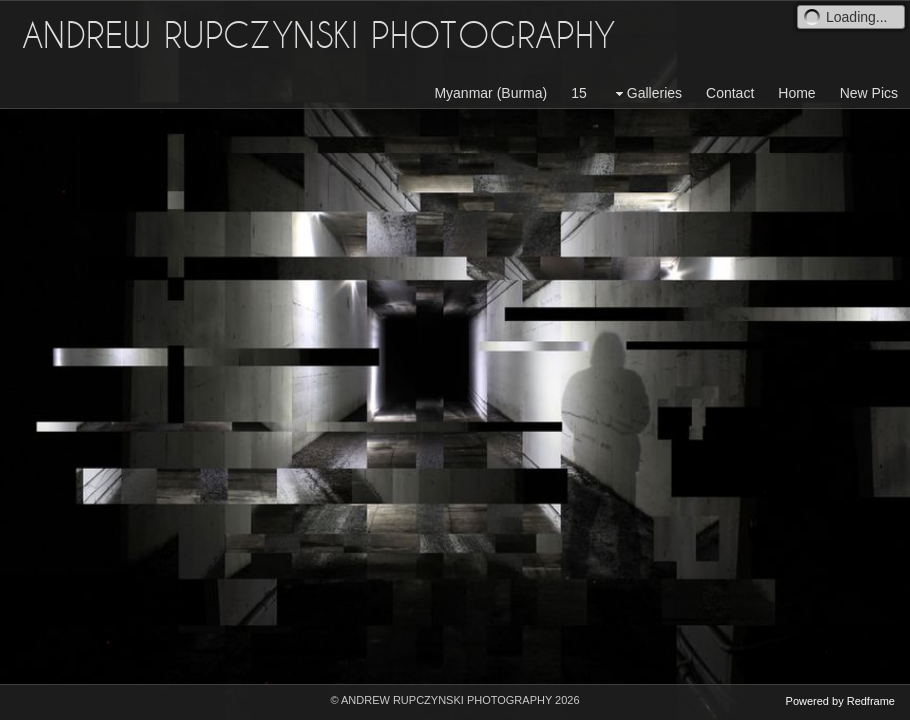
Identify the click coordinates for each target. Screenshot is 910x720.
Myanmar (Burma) (490, 93)
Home (796, 93)
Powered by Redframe (840, 701)
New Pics (869, 93)
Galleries (646, 93)
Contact (730, 93)
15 (579, 93)
